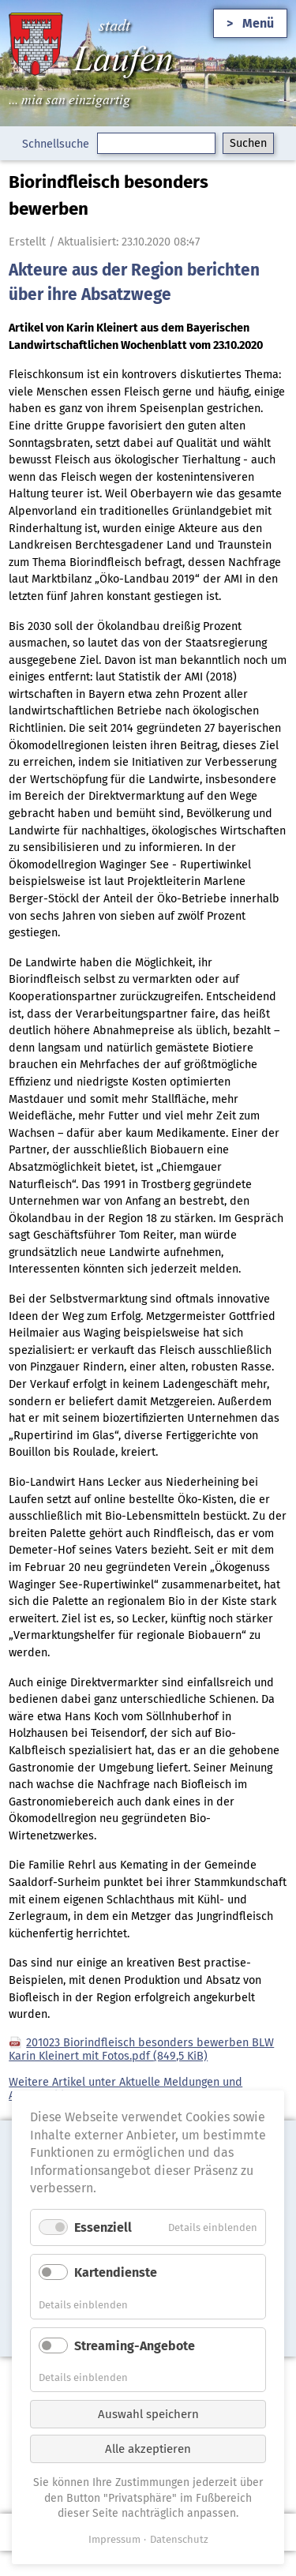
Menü (258, 23)
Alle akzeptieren (148, 2449)
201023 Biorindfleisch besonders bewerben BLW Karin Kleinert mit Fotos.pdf (141, 2049)
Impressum (114, 2539)
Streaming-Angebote (134, 2345)
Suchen (248, 143)
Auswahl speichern (148, 2414)
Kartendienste (115, 2272)
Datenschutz (179, 2539)
